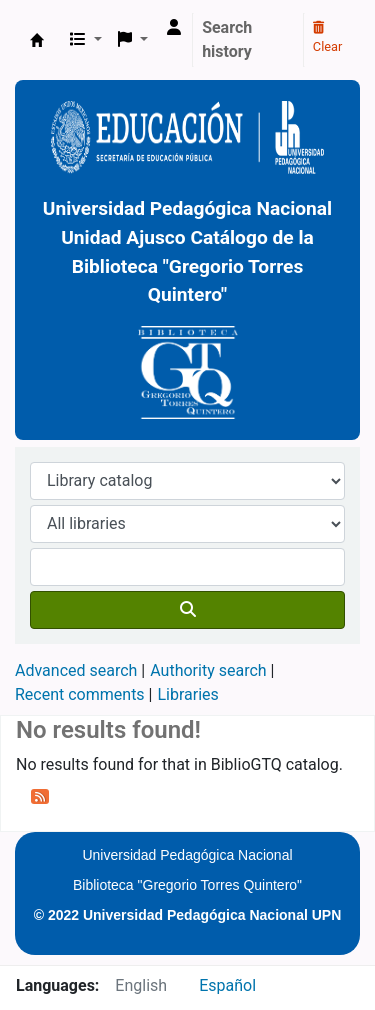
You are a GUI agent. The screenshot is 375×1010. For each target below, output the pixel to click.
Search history (227, 39)
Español (227, 985)
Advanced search (76, 670)
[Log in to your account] (174, 28)
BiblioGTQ (37, 40)
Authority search (208, 670)
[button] (86, 40)
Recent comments (80, 694)
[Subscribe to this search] (40, 796)
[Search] (187, 610)
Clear (328, 38)
